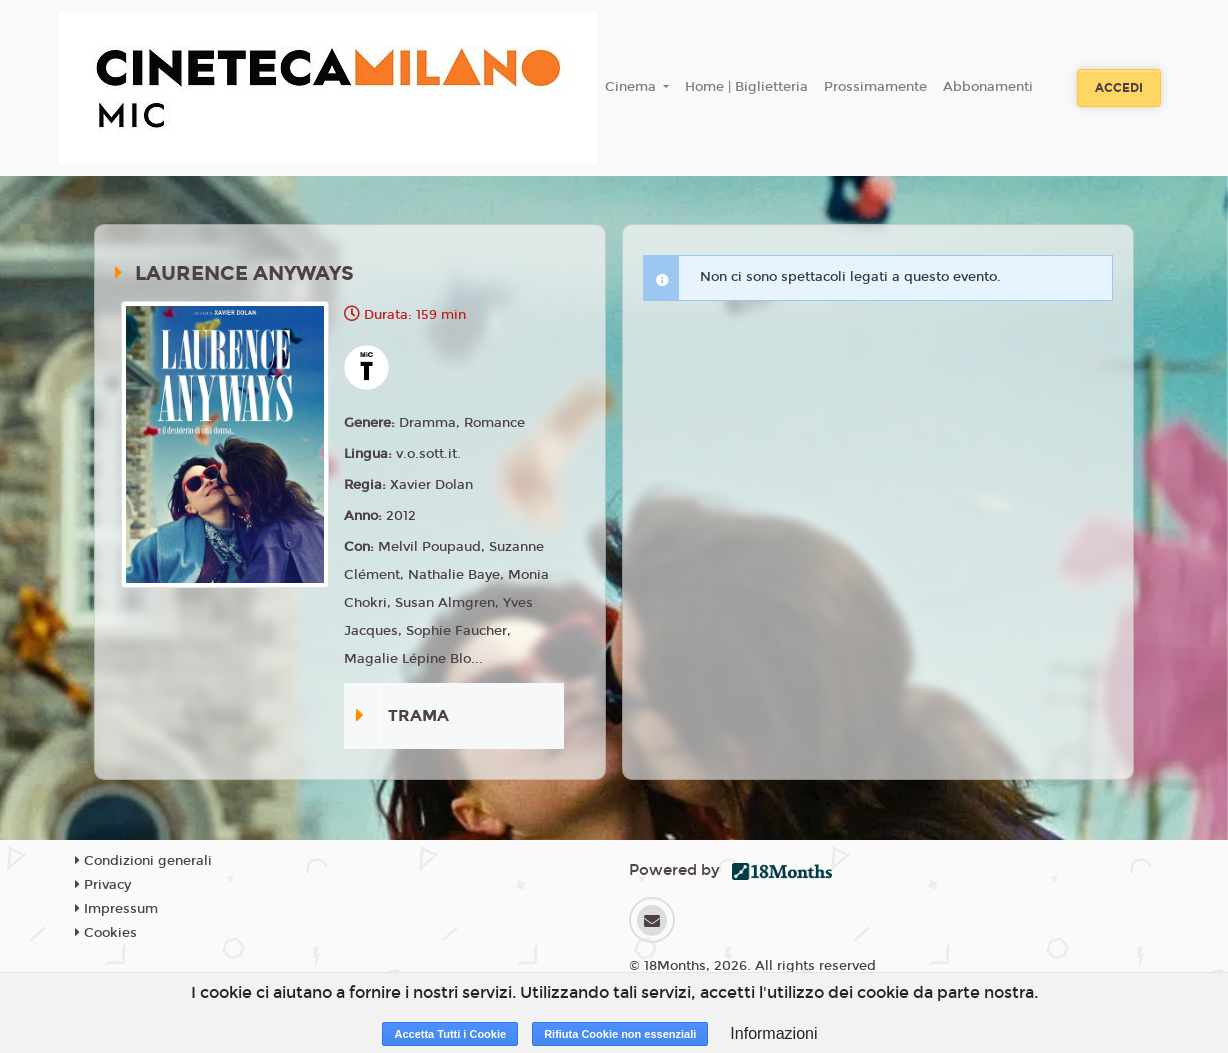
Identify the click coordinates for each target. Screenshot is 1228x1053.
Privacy (103, 885)
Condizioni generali (143, 861)
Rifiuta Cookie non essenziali (620, 1034)
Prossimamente (875, 87)
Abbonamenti (988, 87)
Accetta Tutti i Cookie (450, 1034)
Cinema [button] (632, 87)
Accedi (1119, 88)
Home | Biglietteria (746, 87)
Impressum (116, 909)
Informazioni (773, 1033)
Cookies (106, 933)
